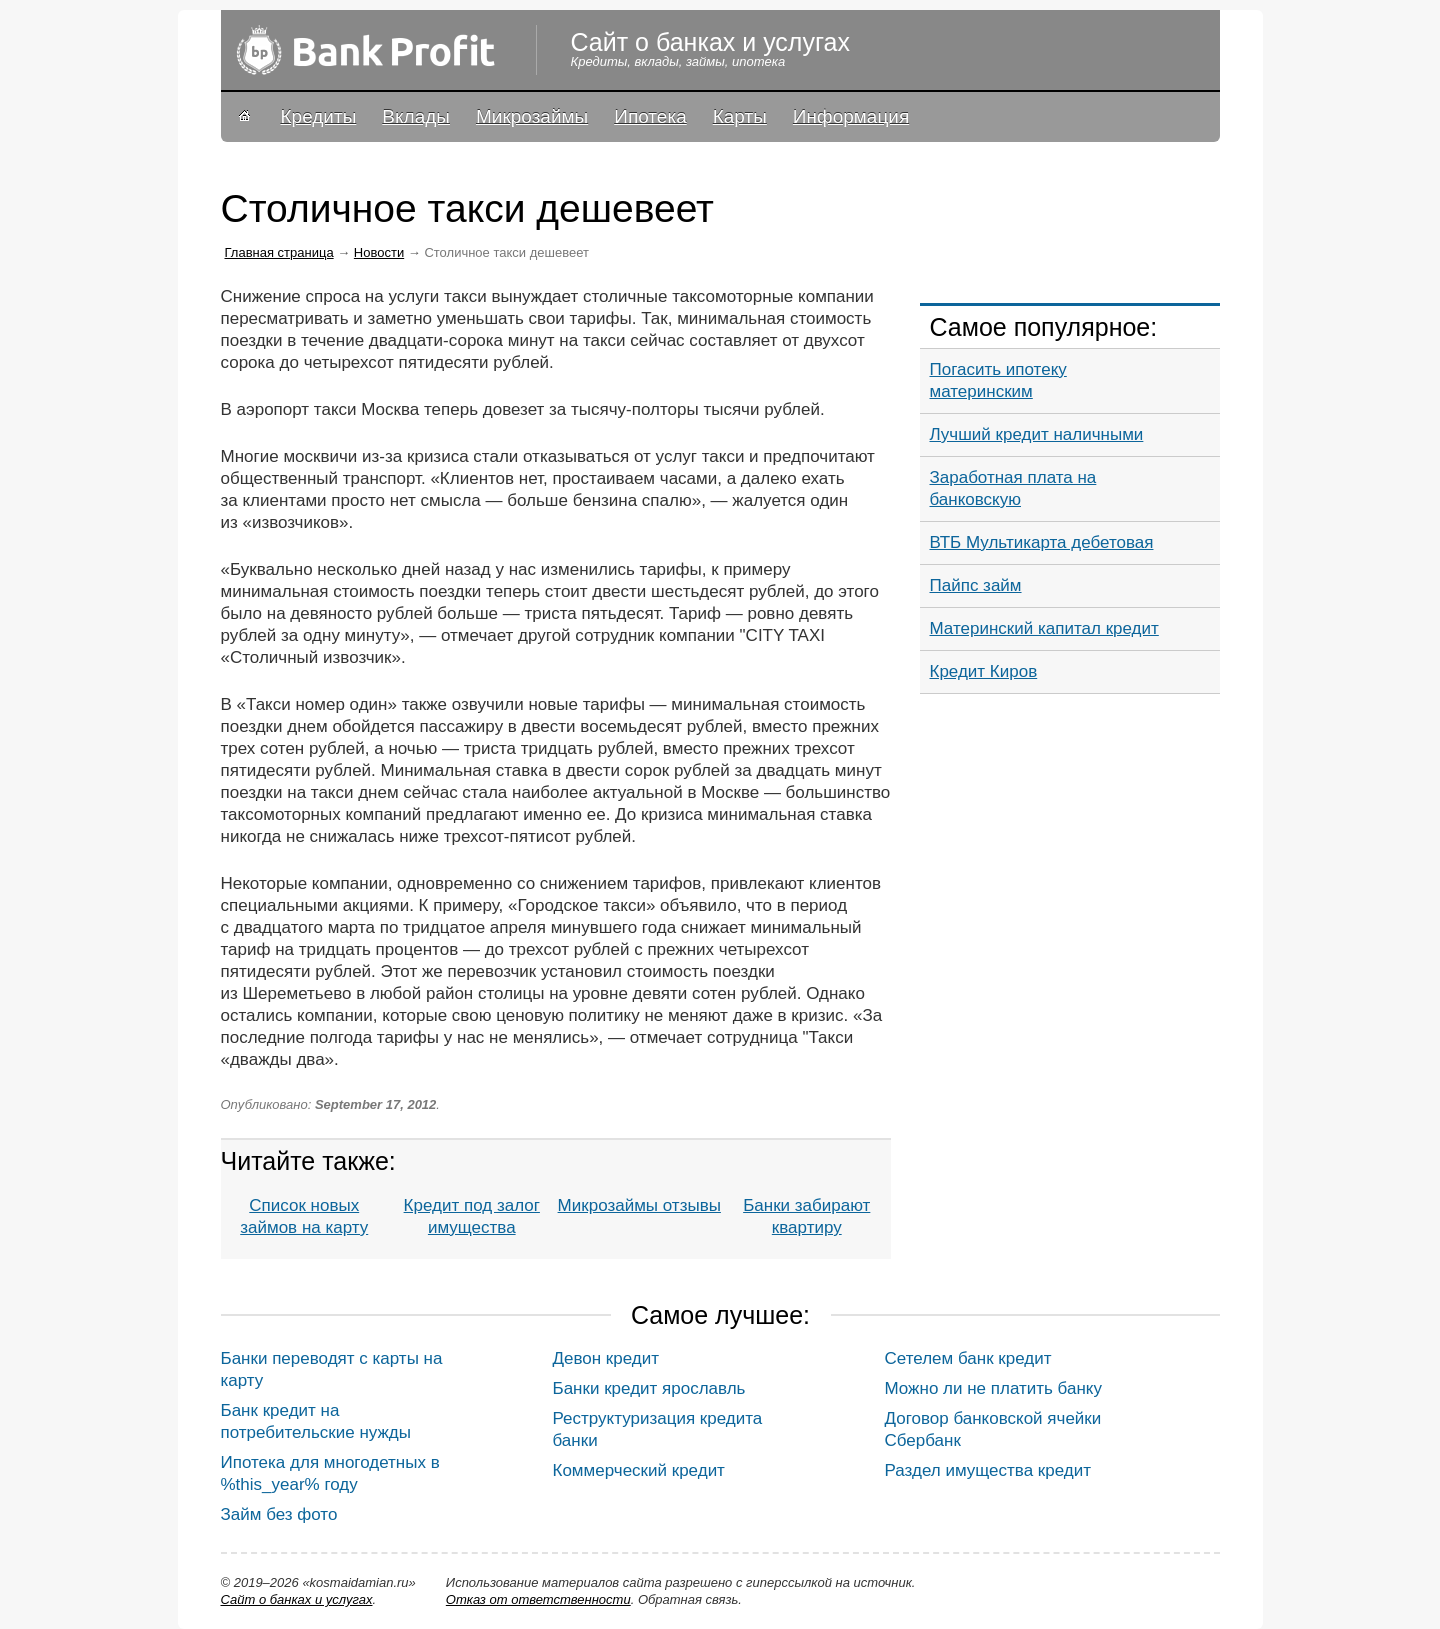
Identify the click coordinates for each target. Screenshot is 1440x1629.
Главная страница (279, 252)
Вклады (416, 116)
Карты (740, 116)
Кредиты (319, 116)
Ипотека (650, 116)
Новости (379, 252)
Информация (851, 116)
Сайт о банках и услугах (297, 1599)
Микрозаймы (532, 116)
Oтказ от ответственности (538, 1599)
